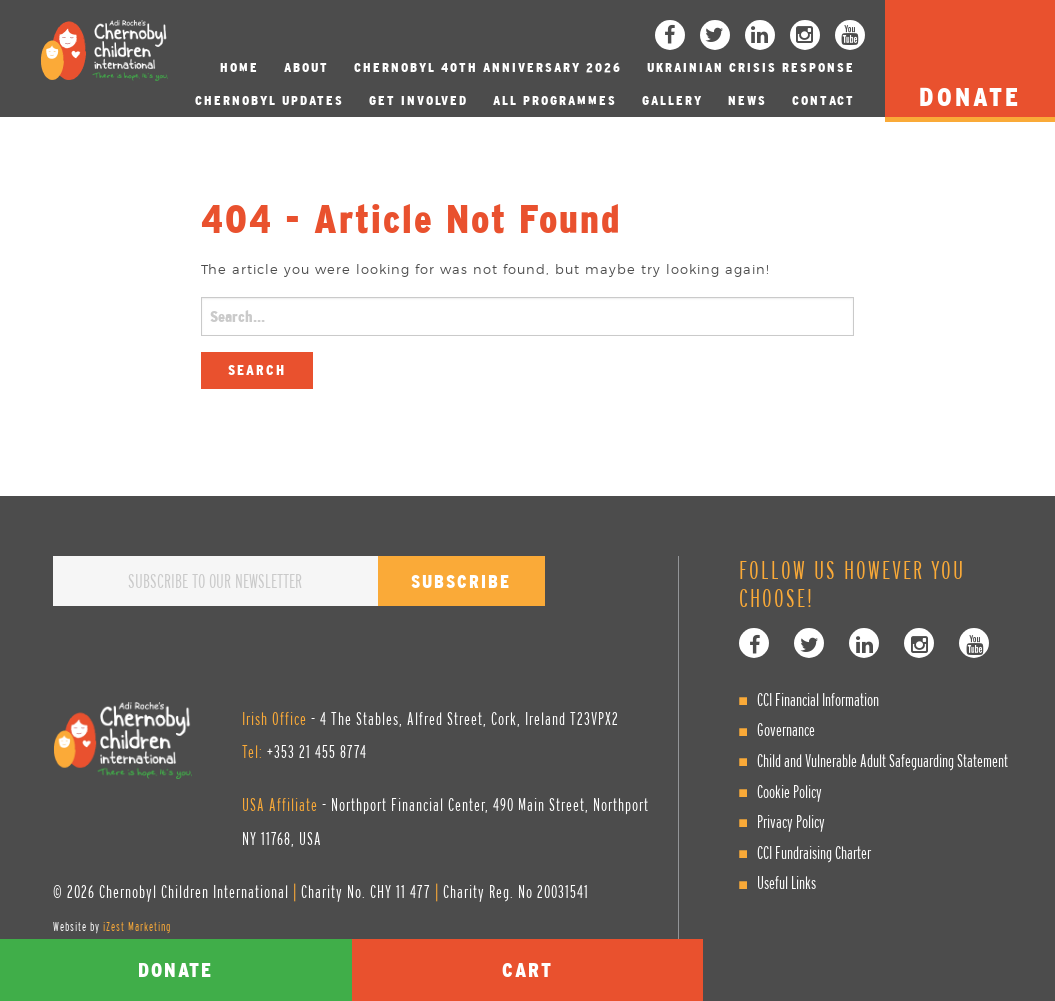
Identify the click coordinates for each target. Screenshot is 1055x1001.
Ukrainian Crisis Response (751, 67)
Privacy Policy (791, 821)
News (747, 100)
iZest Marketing (137, 926)
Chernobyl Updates (269, 100)
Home (239, 67)
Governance (786, 729)
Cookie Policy (789, 791)
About (306, 67)
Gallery (672, 100)
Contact (823, 100)
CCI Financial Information (818, 699)
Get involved (418, 100)
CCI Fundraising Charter (814, 852)
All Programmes (555, 100)
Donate (175, 969)
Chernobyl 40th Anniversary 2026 (488, 67)
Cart (527, 969)
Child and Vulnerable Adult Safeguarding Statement (882, 760)
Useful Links (786, 882)
